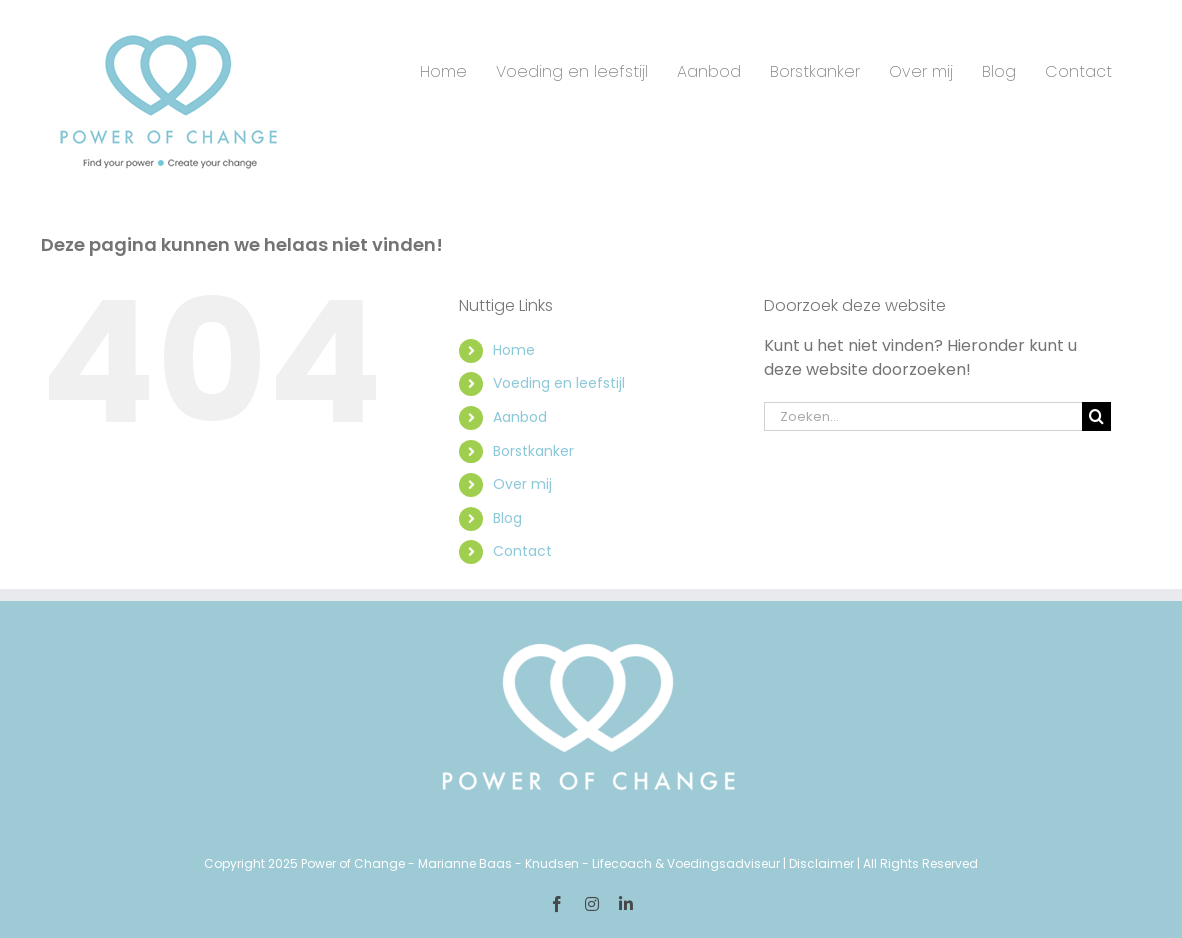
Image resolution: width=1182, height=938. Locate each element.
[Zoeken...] (923, 416)
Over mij (522, 484)
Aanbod (520, 417)
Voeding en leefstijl (559, 383)
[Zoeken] (1096, 416)
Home (514, 350)
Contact (522, 551)
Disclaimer (821, 863)
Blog (507, 518)
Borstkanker (533, 451)
